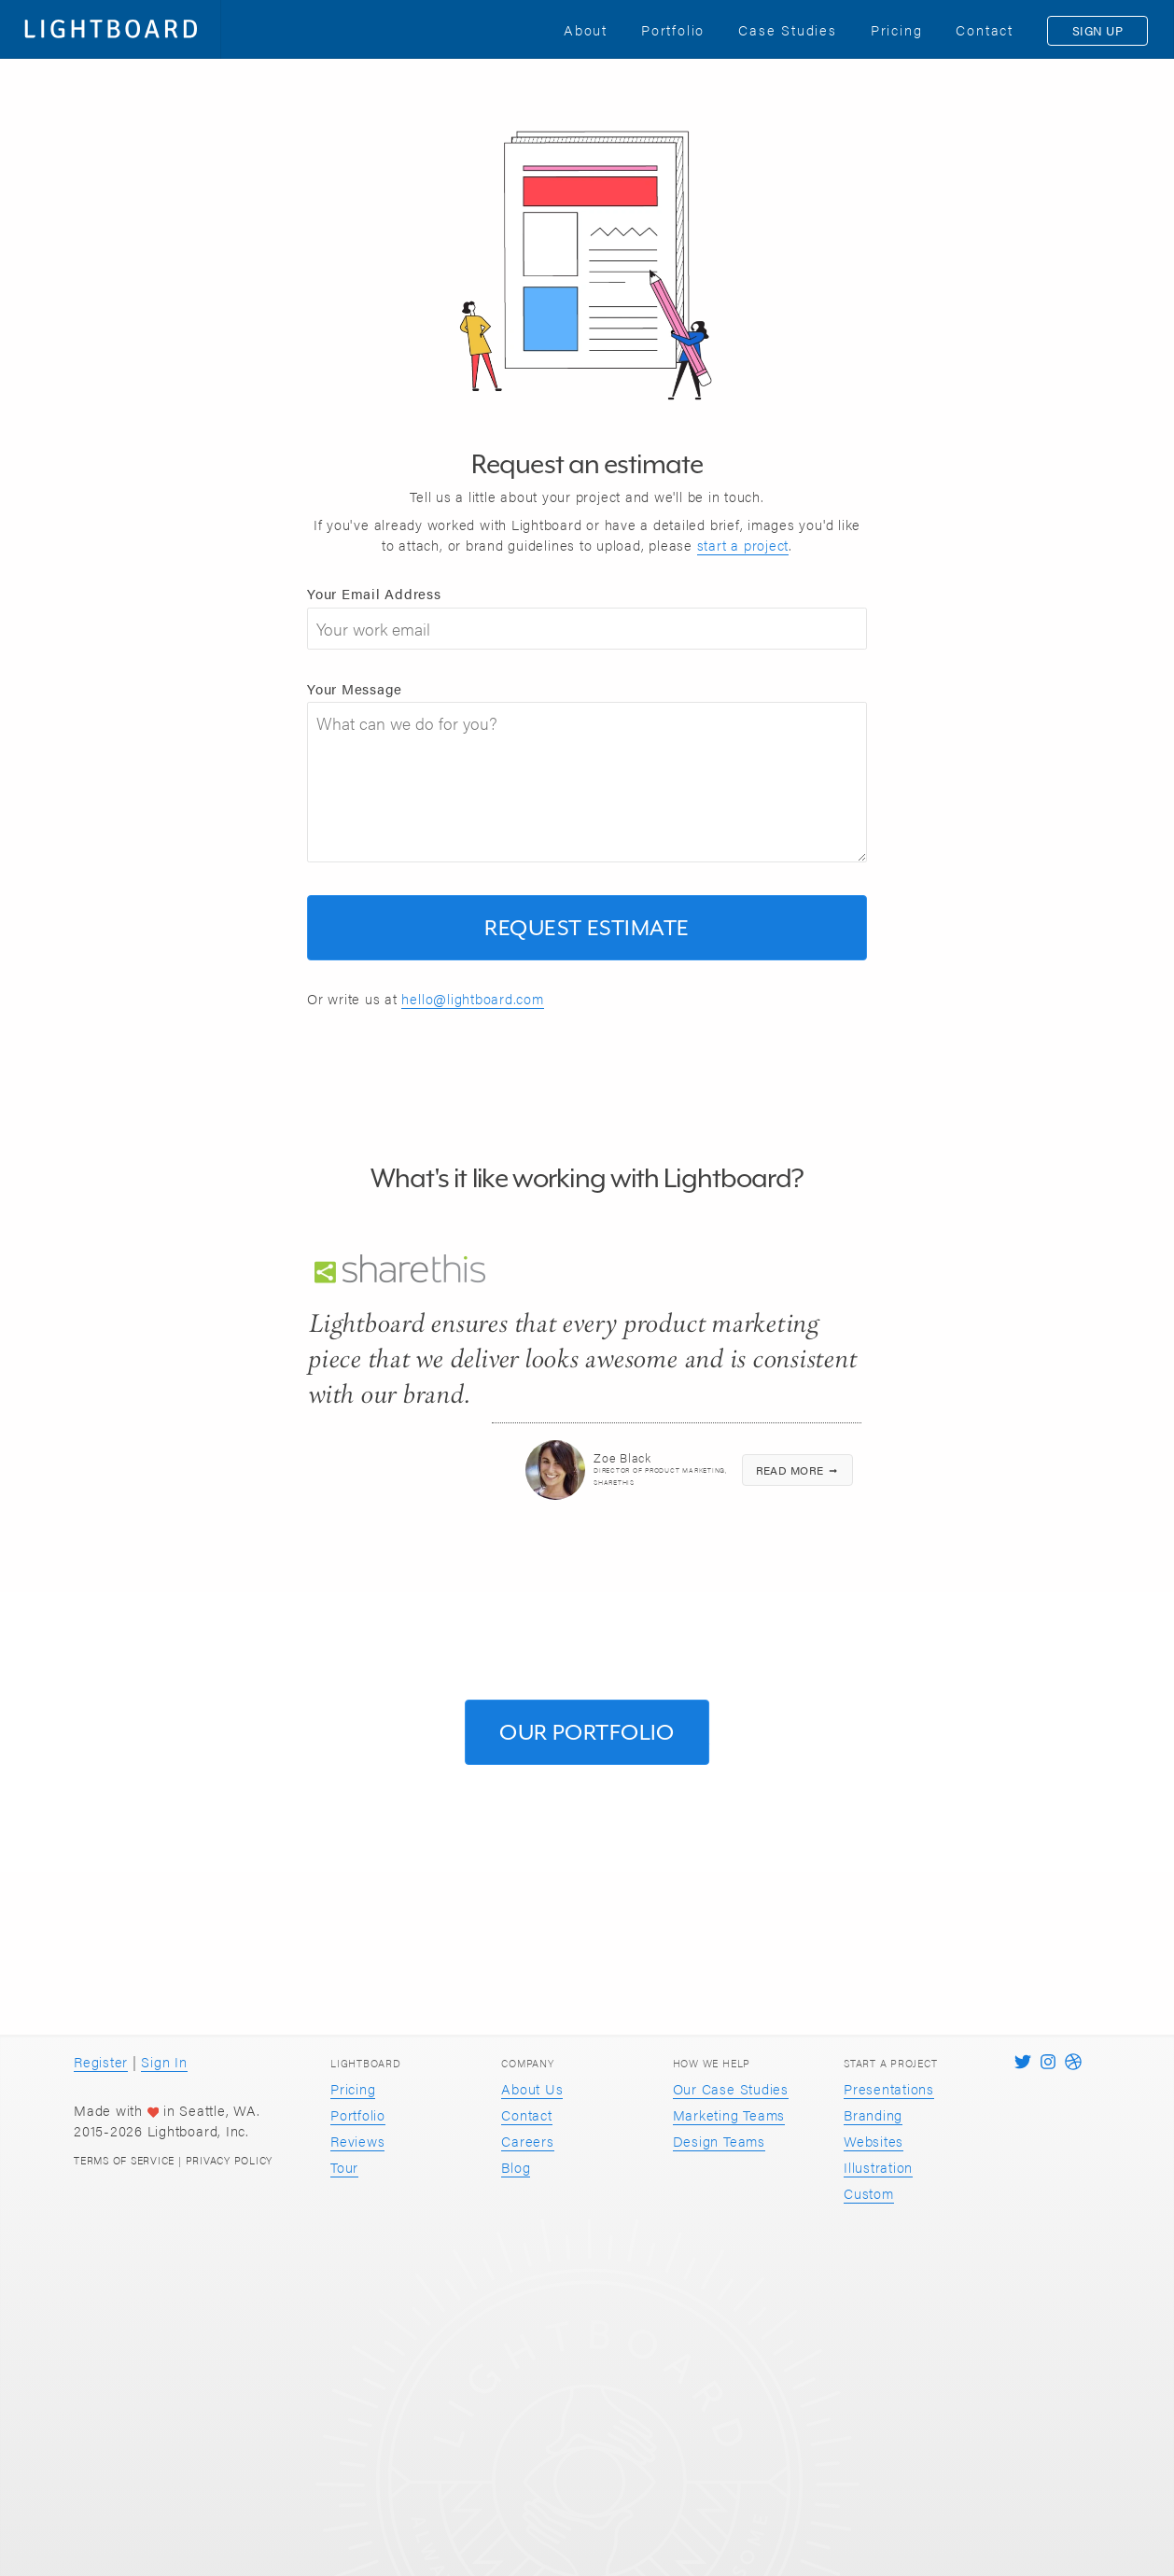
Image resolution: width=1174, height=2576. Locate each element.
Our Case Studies (731, 2088)
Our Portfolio (587, 1731)
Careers (527, 2140)
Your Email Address (374, 593)
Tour (344, 2167)
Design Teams (719, 2140)
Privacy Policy (229, 2160)
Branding (873, 2114)
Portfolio (357, 2114)
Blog (515, 2167)
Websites (873, 2140)
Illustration (878, 2167)
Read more (798, 1470)
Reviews (357, 2140)
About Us (532, 2088)
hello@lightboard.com (472, 998)
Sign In (164, 2061)
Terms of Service (124, 2160)
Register (101, 2061)
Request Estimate (586, 927)
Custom (869, 2193)
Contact (526, 2114)
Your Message (354, 688)
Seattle (202, 2110)
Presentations (889, 2088)
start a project (743, 544)
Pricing (352, 2088)
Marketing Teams (729, 2114)
